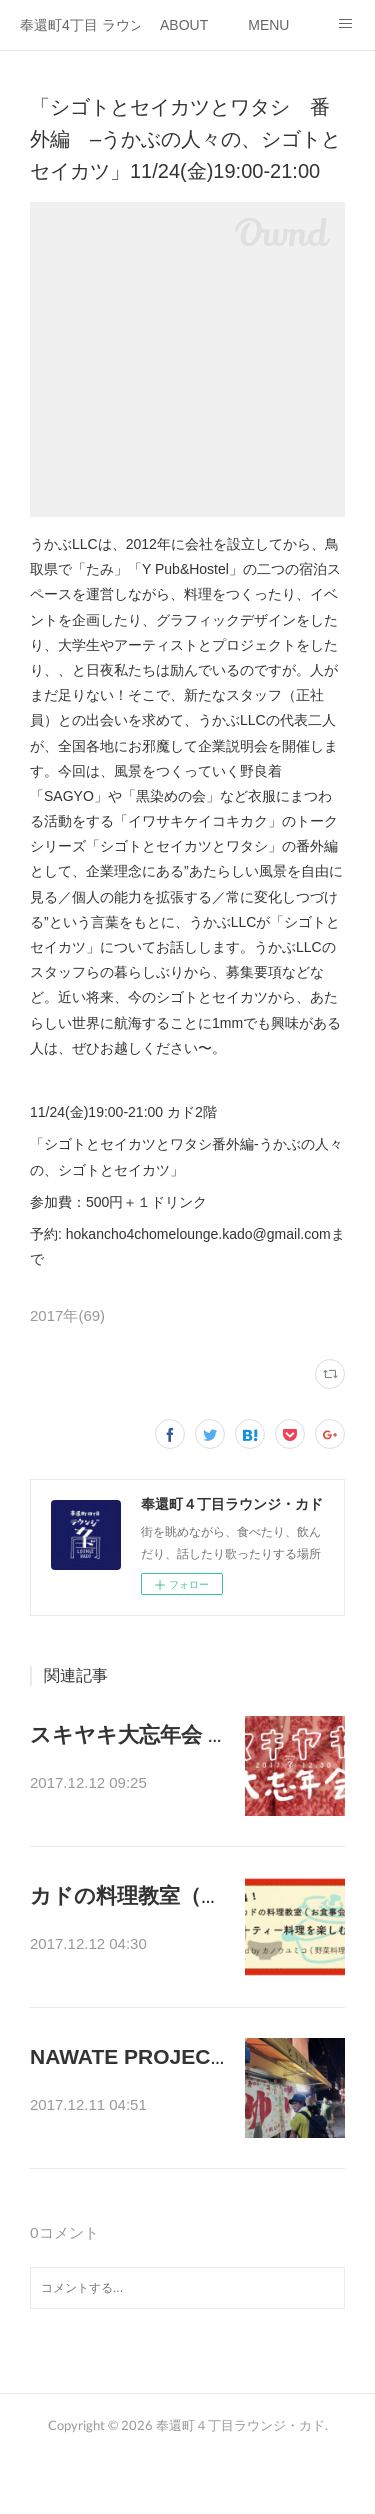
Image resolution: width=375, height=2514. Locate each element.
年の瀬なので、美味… (120, 1785)
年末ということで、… (120, 1958)
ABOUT (184, 25)
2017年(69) (67, 1315)
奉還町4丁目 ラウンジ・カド (80, 25)
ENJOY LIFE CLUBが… (126, 2131)
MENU (268, 25)
